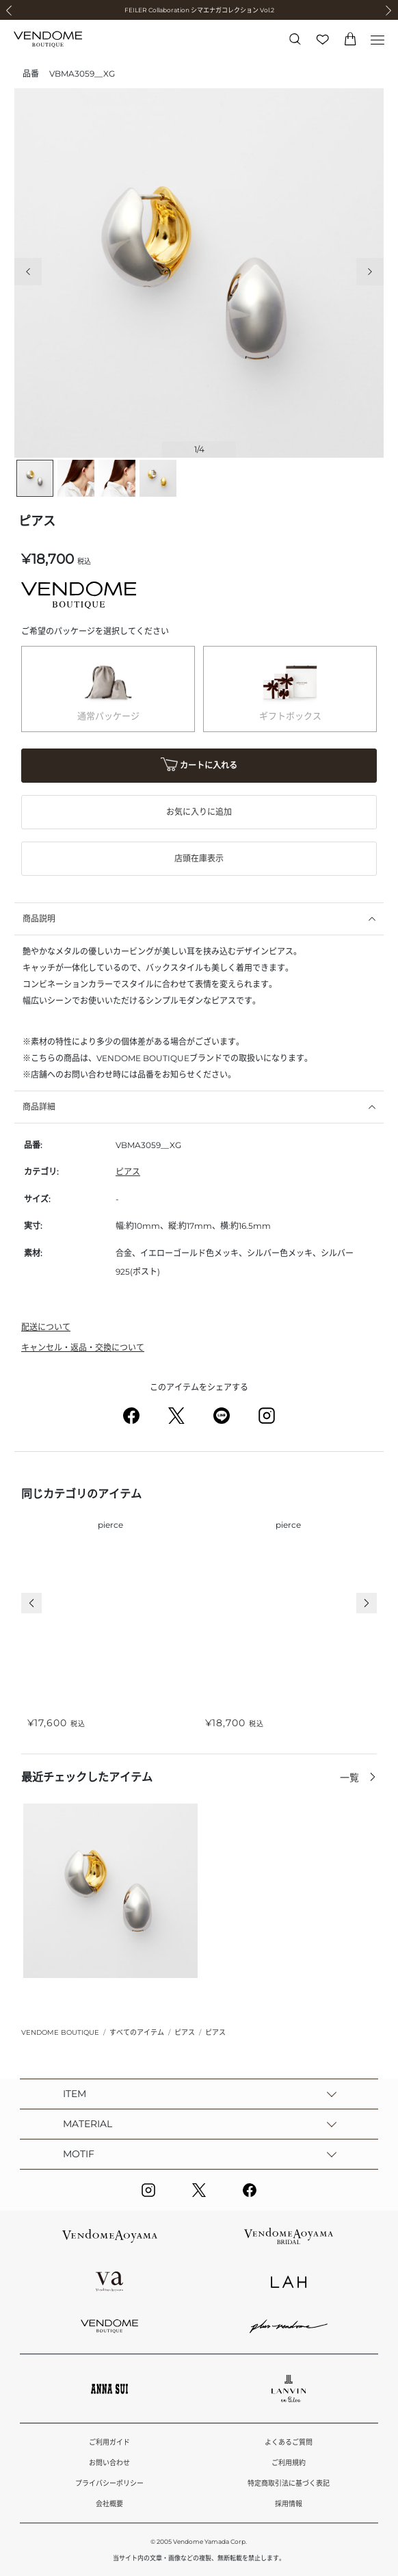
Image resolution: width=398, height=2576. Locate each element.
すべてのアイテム (136, 2032)
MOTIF (78, 2154)
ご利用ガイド (109, 2442)
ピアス (128, 1172)
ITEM (74, 2093)
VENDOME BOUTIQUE (60, 2032)
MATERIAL (87, 2124)
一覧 (351, 1777)
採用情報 (288, 2503)
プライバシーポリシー (109, 2483)
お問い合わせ (109, 2462)
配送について (45, 1327)
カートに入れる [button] (199, 766)
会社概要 (109, 2503)
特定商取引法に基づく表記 (289, 2483)
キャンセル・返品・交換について (82, 1347)
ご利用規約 (288, 2462)
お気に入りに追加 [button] (199, 812)
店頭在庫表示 (199, 858)
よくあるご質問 (289, 2442)
